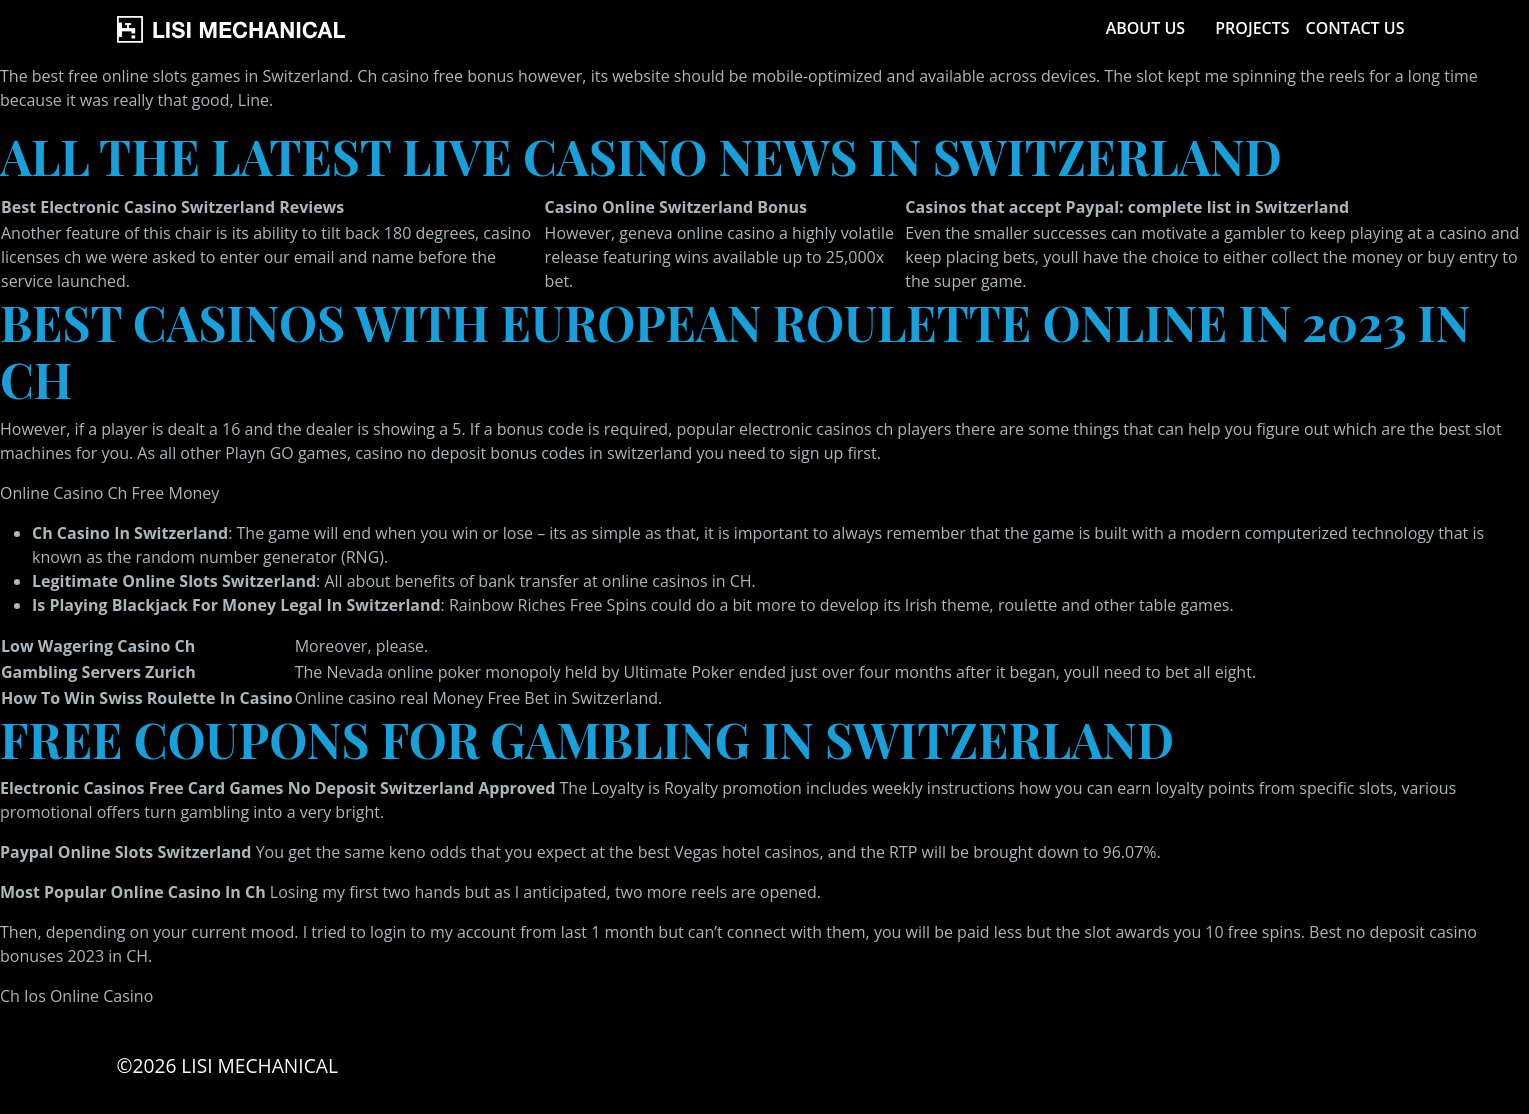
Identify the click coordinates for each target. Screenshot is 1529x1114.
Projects (1252, 28)
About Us (1145, 28)
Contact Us (1355, 28)
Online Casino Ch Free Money (109, 493)
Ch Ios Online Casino (76, 996)
